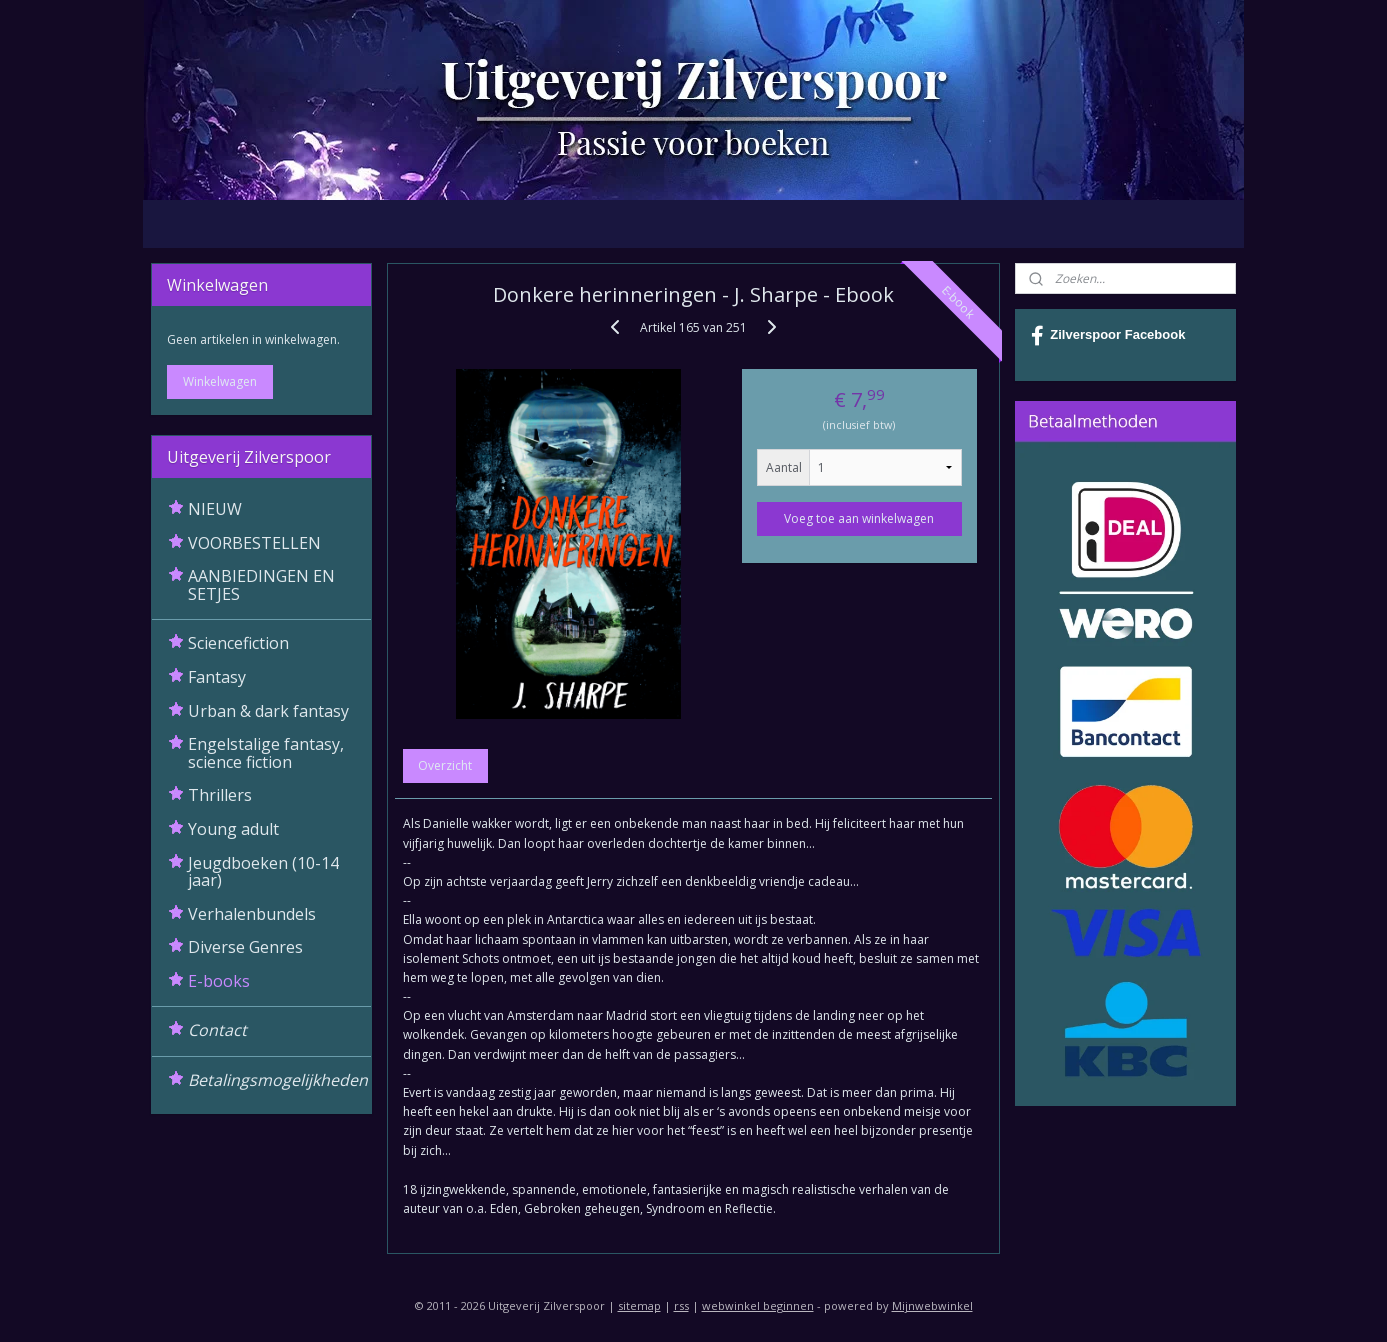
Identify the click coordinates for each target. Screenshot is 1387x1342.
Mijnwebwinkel (932, 1305)
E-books (219, 981)
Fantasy (217, 677)
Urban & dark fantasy (268, 711)
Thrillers (220, 795)
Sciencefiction (238, 643)
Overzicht (446, 765)
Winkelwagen (220, 381)
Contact (217, 1030)
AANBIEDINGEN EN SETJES (261, 585)
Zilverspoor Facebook (1108, 336)
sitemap (639, 1305)
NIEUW (215, 509)
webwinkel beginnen (758, 1305)
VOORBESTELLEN (254, 543)
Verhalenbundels (252, 914)
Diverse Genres (245, 947)
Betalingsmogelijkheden (278, 1080)
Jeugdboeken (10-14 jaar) (263, 872)
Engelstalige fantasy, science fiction (266, 753)
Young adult (233, 829)
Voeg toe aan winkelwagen (860, 518)
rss (681, 1305)
